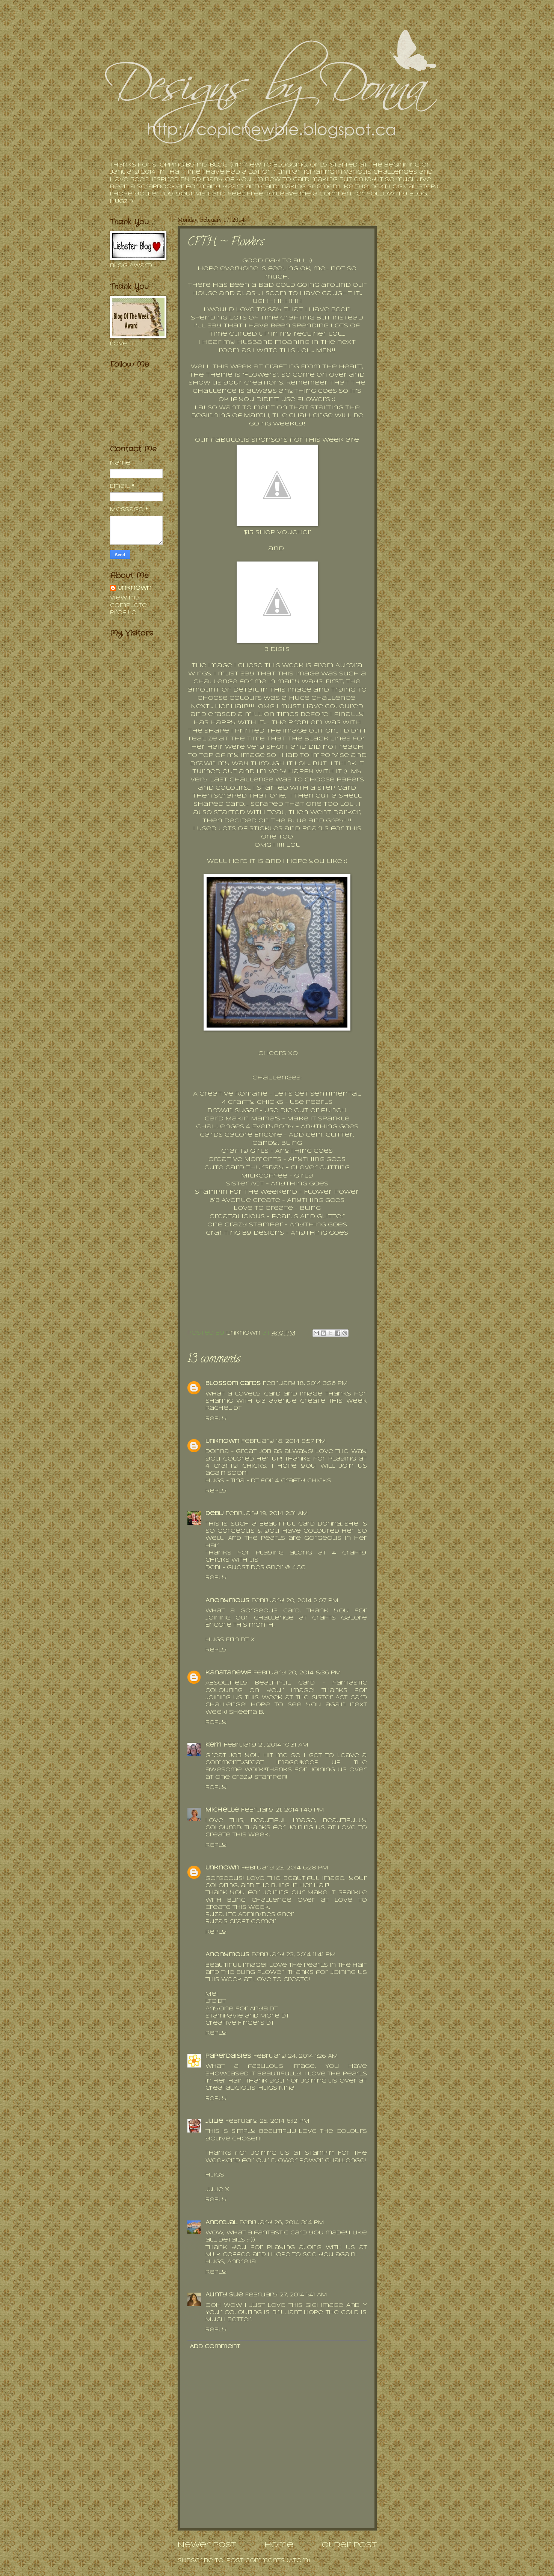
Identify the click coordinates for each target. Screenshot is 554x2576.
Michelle (222, 1810)
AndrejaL (221, 2222)
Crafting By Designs (245, 1233)
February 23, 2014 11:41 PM (294, 1954)
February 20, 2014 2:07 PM (295, 1600)
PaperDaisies (228, 2056)
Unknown (222, 1441)
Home (278, 2545)
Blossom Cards (233, 1383)
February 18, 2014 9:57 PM (284, 1441)
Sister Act (245, 1184)
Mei (211, 1994)
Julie (214, 2121)
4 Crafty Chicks (252, 1102)
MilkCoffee (264, 1176)
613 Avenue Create (245, 1200)
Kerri (213, 1745)
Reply (216, 1419)
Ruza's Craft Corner (240, 1921)
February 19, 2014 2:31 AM (267, 1513)
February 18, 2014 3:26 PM (305, 1383)
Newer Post (207, 2545)
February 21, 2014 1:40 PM (282, 1810)
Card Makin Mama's (242, 1119)
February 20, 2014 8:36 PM (297, 1673)
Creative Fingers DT (240, 2023)
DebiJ (214, 1513)
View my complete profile (128, 605)
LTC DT (215, 2001)
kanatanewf (228, 1673)
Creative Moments (244, 1159)
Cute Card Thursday (244, 1167)
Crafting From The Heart (313, 366)
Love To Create (263, 1208)
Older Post (349, 2545)
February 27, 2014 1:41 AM (286, 2295)
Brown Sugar (232, 1110)
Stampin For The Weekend (246, 1192)
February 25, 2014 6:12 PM (267, 2121)
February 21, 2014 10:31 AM (266, 1745)
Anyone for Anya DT (241, 2009)
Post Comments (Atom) (268, 2560)
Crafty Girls (245, 1151)
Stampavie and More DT (247, 2016)
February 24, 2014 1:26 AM (296, 2056)
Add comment (215, 2346)
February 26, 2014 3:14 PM (282, 2222)
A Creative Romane (230, 1094)
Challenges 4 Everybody (245, 1126)
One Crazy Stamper (245, 1224)
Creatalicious (237, 1216)
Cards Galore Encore (241, 1135)
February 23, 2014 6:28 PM (285, 1868)
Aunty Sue (224, 2295)
